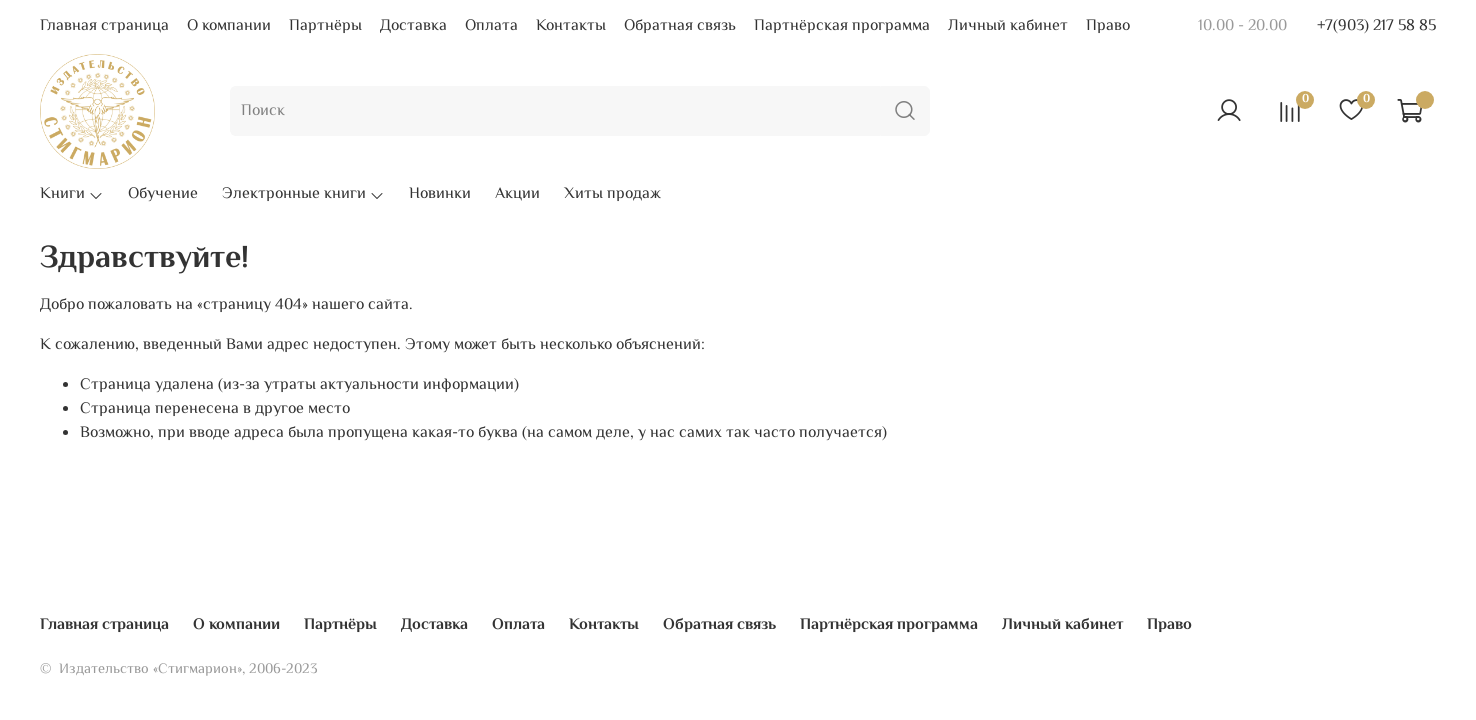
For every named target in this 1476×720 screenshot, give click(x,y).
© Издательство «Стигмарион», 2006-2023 (179, 669)
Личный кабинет (1008, 26)
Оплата (491, 26)
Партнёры (325, 26)
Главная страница (104, 26)
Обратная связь (680, 26)
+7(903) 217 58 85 (1376, 26)
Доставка (413, 26)
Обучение (163, 195)
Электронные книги (303, 195)
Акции (517, 195)
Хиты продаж (612, 195)
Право (1108, 26)
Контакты (571, 26)
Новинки (440, 195)
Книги (72, 195)
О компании (229, 26)
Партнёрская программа (842, 26)
